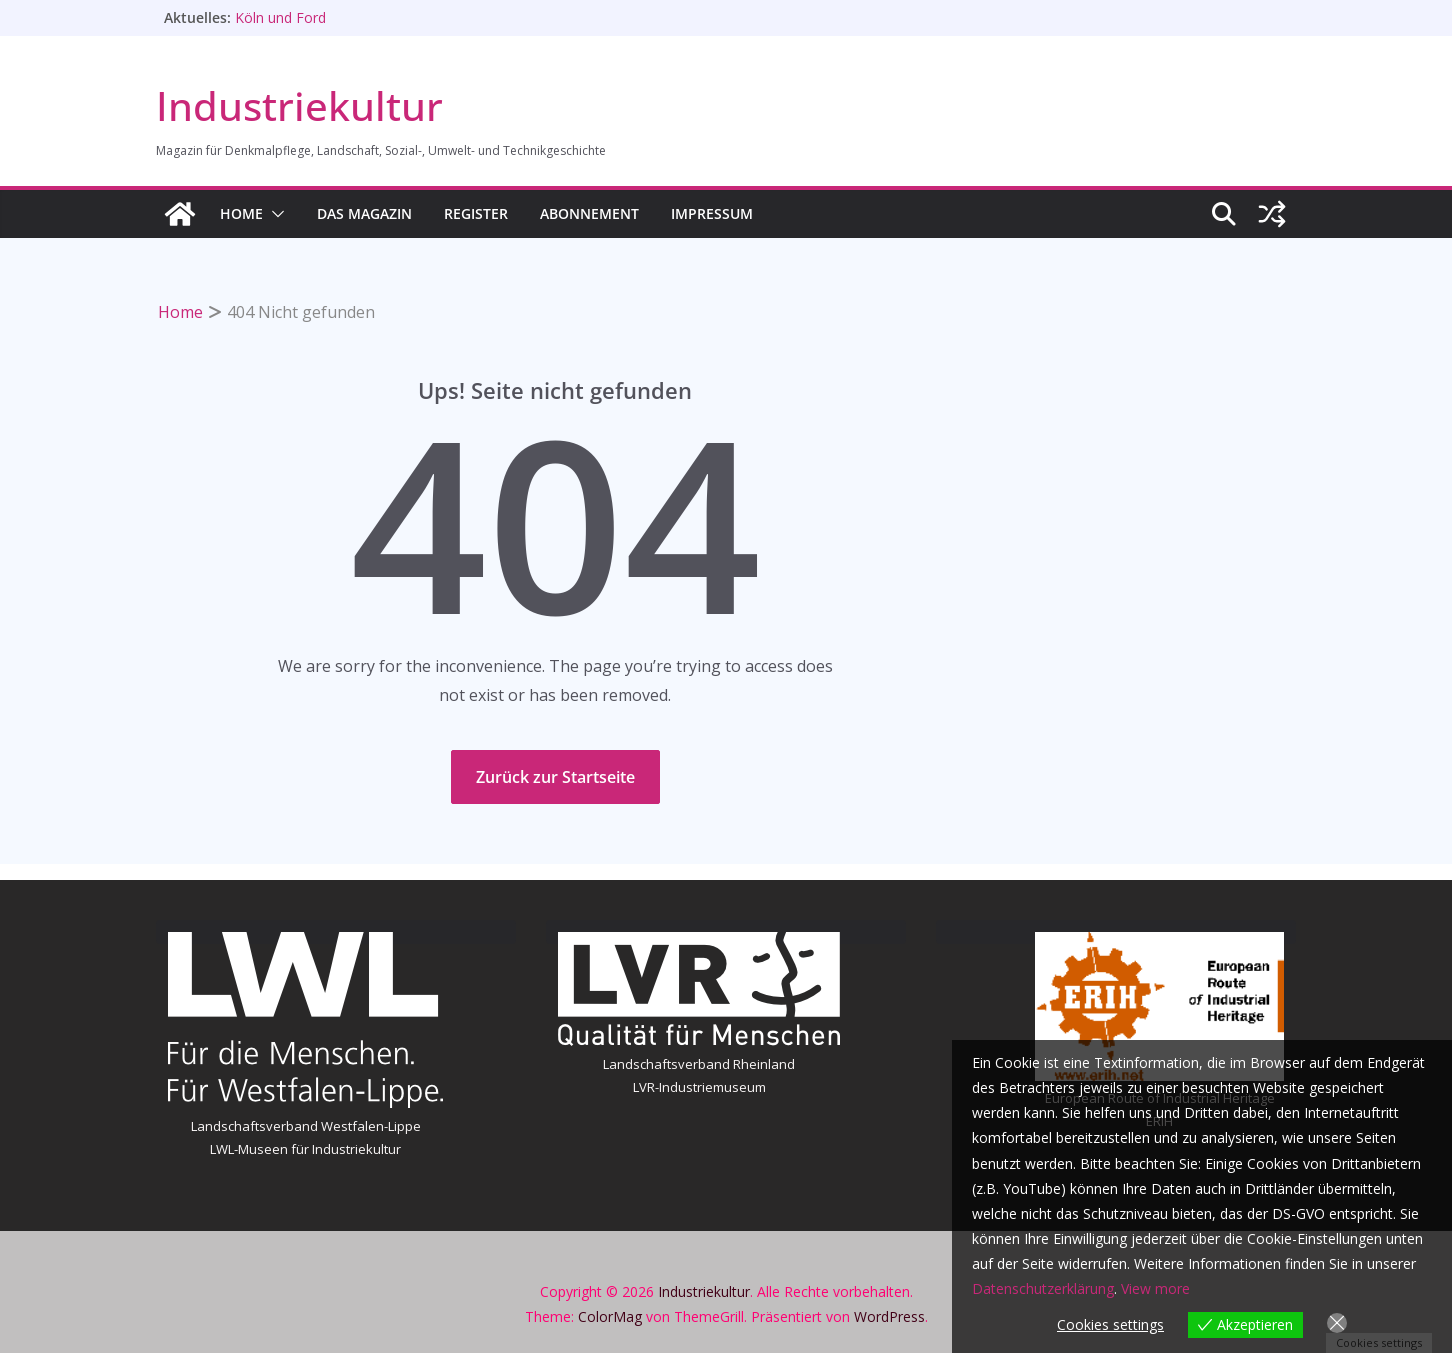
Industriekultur (299, 105)
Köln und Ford (280, 17)
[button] (274, 214)
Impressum (712, 213)
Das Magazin (364, 213)
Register (476, 213)
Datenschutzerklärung (1043, 1288)
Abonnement (589, 213)
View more (1155, 1288)
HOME (241, 213)
